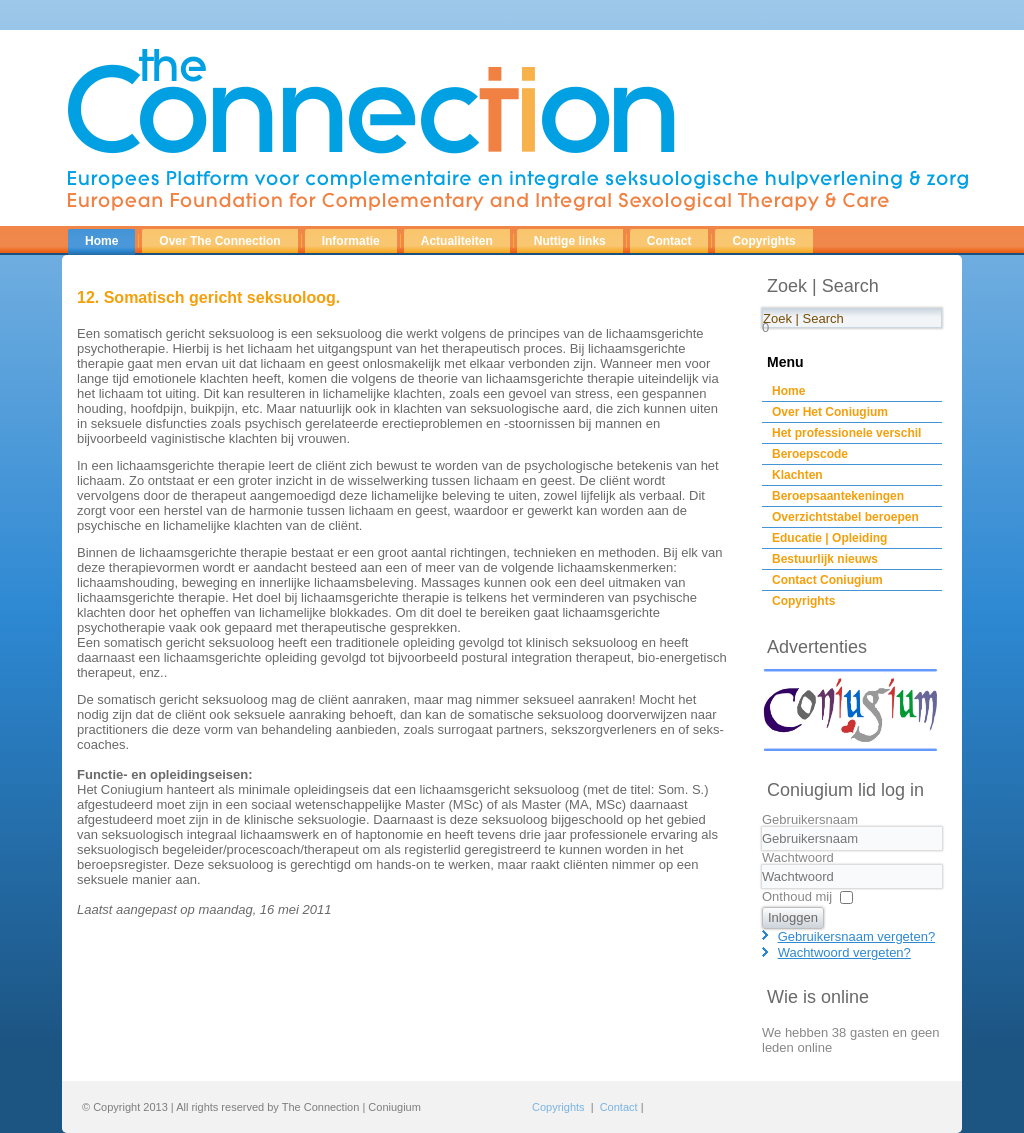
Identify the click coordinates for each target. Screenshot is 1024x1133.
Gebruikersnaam (810, 819)
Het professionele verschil (846, 433)
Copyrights (763, 241)
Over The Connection (219, 241)
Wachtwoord (798, 857)
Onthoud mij (797, 896)
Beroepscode (810, 454)
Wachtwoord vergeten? (844, 952)
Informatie (351, 241)
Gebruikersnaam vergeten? (857, 936)
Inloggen (793, 917)
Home (101, 241)
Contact (669, 241)
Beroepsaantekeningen (838, 496)
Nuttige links (570, 241)
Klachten (797, 475)
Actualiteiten (457, 241)
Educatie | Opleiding (829, 538)
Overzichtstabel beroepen (845, 517)
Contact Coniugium (827, 580)
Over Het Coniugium (830, 412)
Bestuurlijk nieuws (825, 559)
